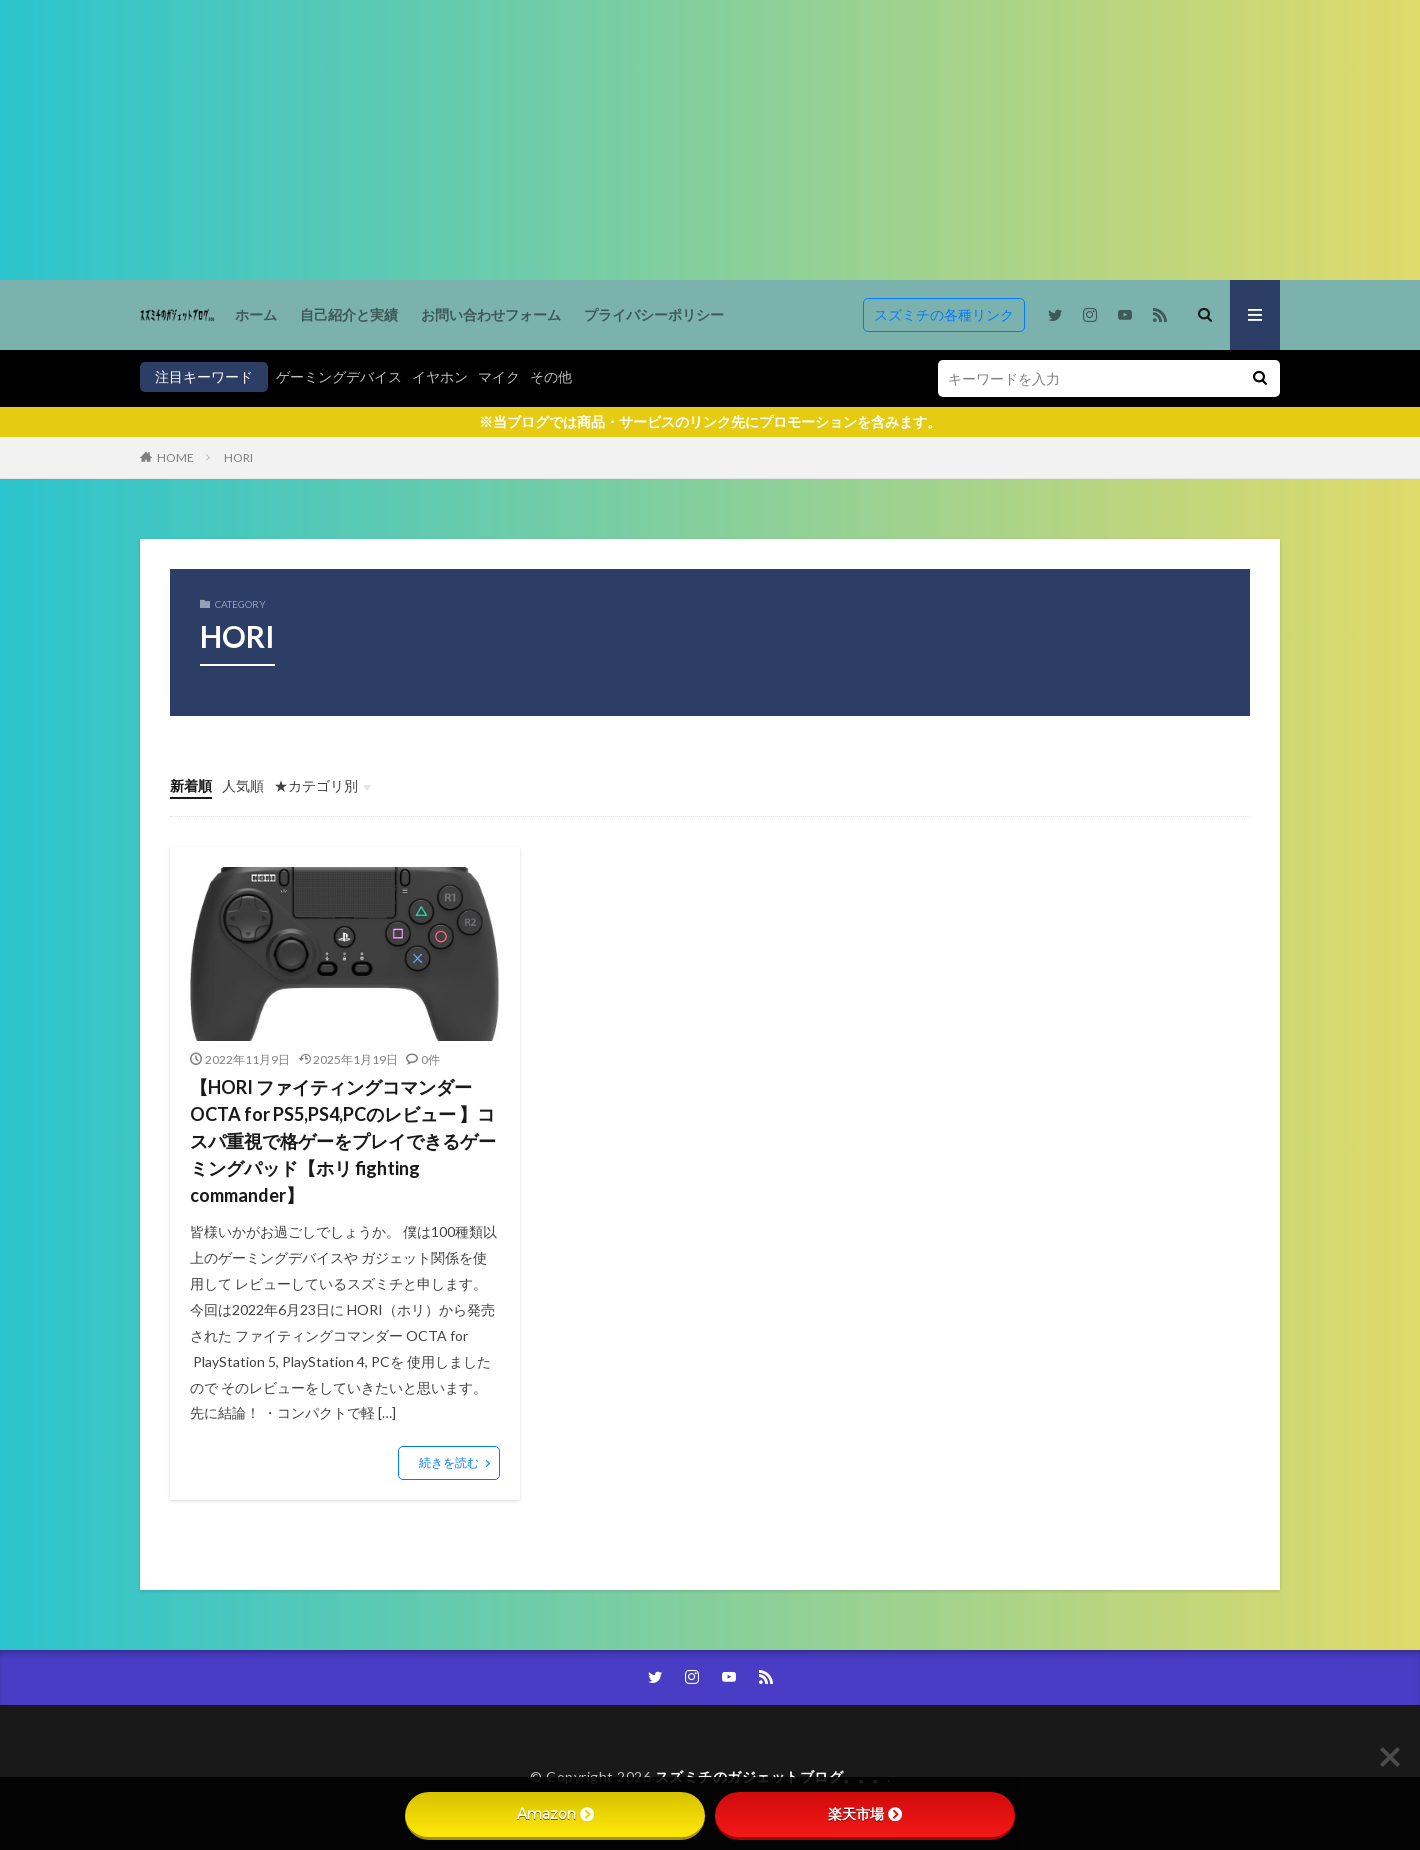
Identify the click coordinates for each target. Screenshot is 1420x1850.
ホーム (256, 314)
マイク (499, 376)
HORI (238, 457)
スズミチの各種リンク (944, 314)
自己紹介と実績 (349, 314)
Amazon (555, 1814)
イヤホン (440, 376)
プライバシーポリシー (654, 314)
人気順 (243, 785)
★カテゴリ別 (316, 785)
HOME (175, 457)
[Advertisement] (600, 140)
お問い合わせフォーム (491, 314)
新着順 (191, 785)
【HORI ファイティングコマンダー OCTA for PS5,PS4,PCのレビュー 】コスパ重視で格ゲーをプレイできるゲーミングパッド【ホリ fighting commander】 (343, 1141)
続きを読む (449, 1462)
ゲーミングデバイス (339, 376)
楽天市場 (865, 1814)
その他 (551, 376)
